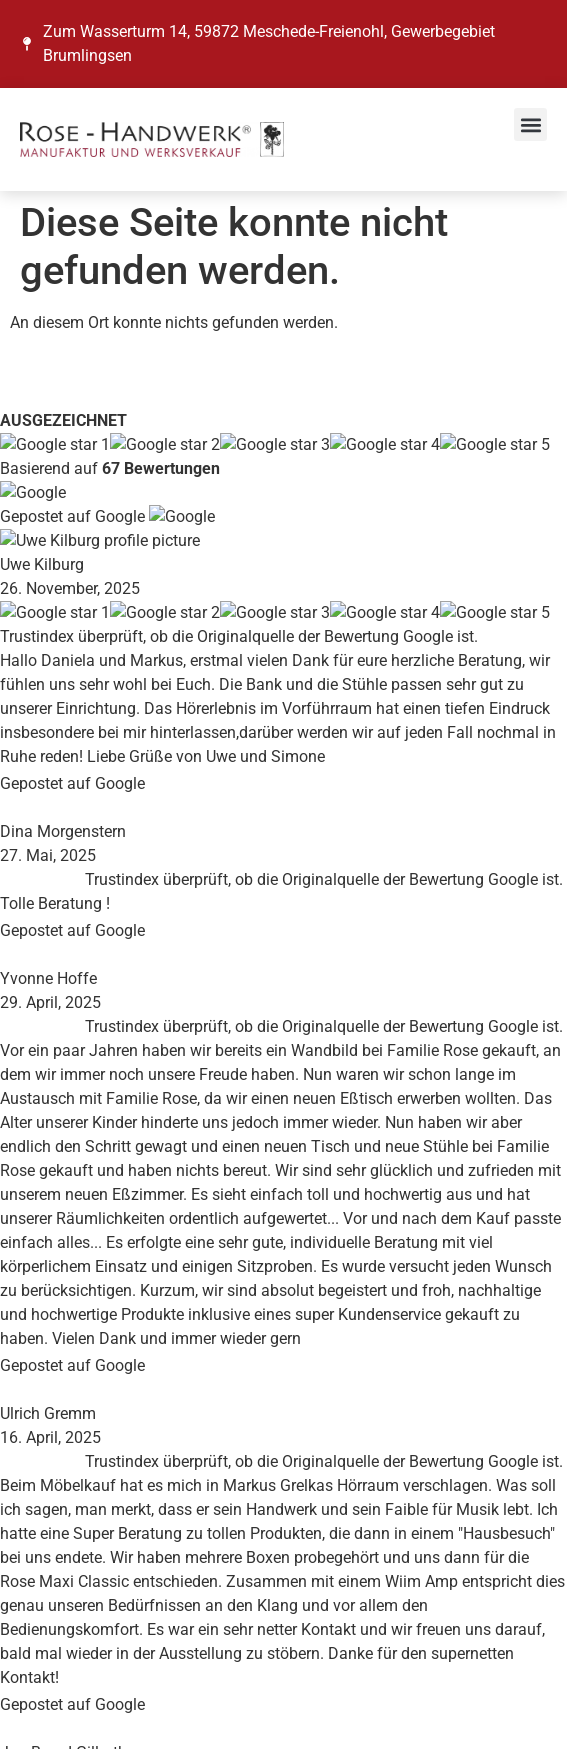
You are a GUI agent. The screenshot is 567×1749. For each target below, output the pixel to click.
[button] (530, 124)
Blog (36, 1026)
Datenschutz (64, 1331)
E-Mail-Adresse (79, 1601)
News (39, 1002)
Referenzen (59, 1050)
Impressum (59, 1307)
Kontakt (47, 1074)
